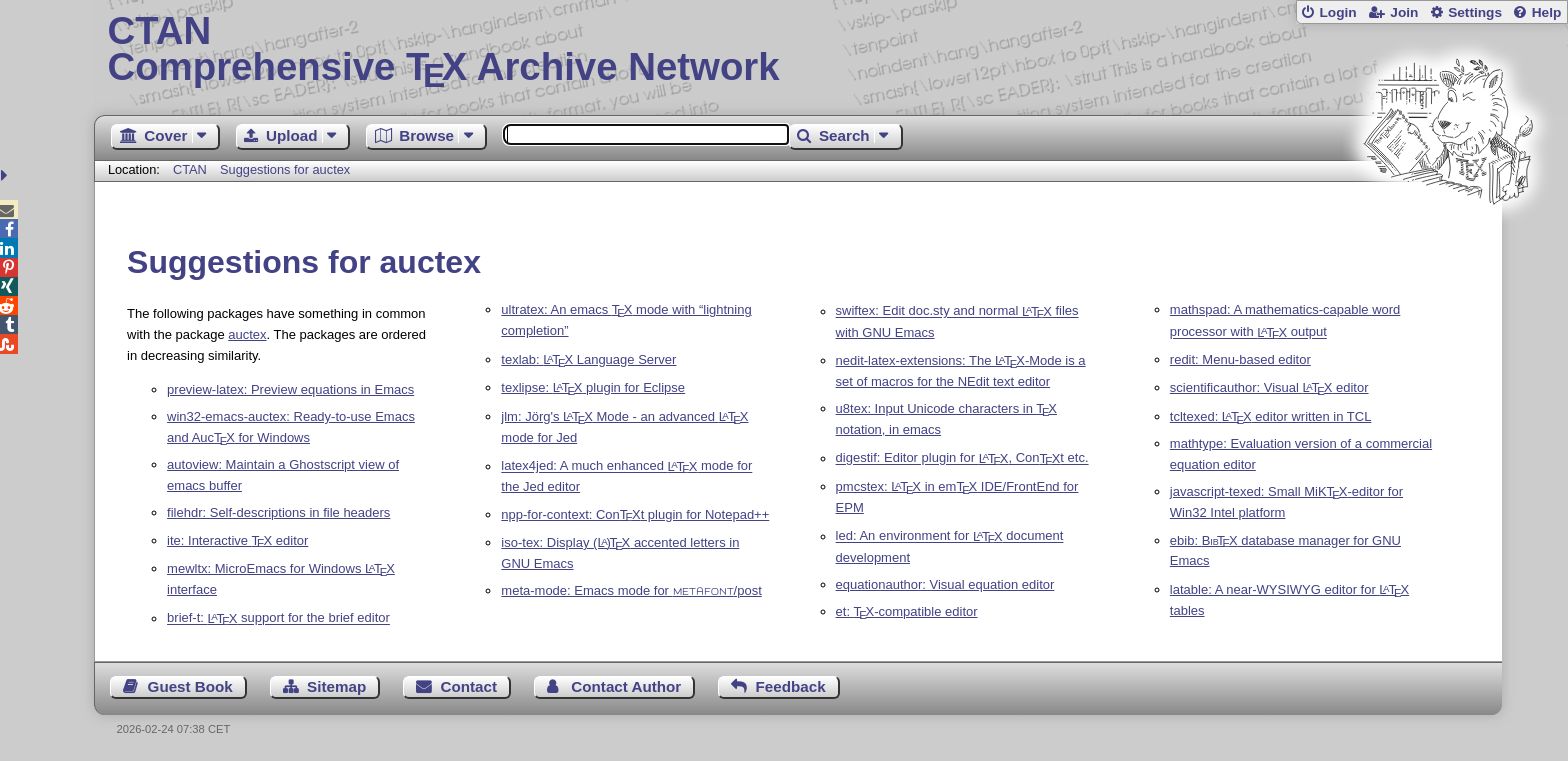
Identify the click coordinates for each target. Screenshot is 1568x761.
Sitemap (336, 686)
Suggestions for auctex (285, 169)
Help (1547, 12)
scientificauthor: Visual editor (1269, 387)
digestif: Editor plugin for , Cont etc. (962, 458)
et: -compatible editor (907, 611)
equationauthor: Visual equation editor (945, 584)
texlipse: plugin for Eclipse (593, 387)
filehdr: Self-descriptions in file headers (278, 512)
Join (1404, 12)
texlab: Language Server (588, 359)
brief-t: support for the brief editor (278, 618)
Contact (469, 686)
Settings (1475, 12)
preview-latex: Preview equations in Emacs (290, 389)
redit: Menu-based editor (1240, 359)
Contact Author (626, 686)
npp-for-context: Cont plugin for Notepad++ (635, 514)
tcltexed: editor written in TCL (1271, 416)
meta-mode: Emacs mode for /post (631, 590)
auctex (247, 334)
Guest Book (190, 686)
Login (1337, 12)
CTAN (190, 169)
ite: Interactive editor (237, 540)
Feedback (791, 686)
